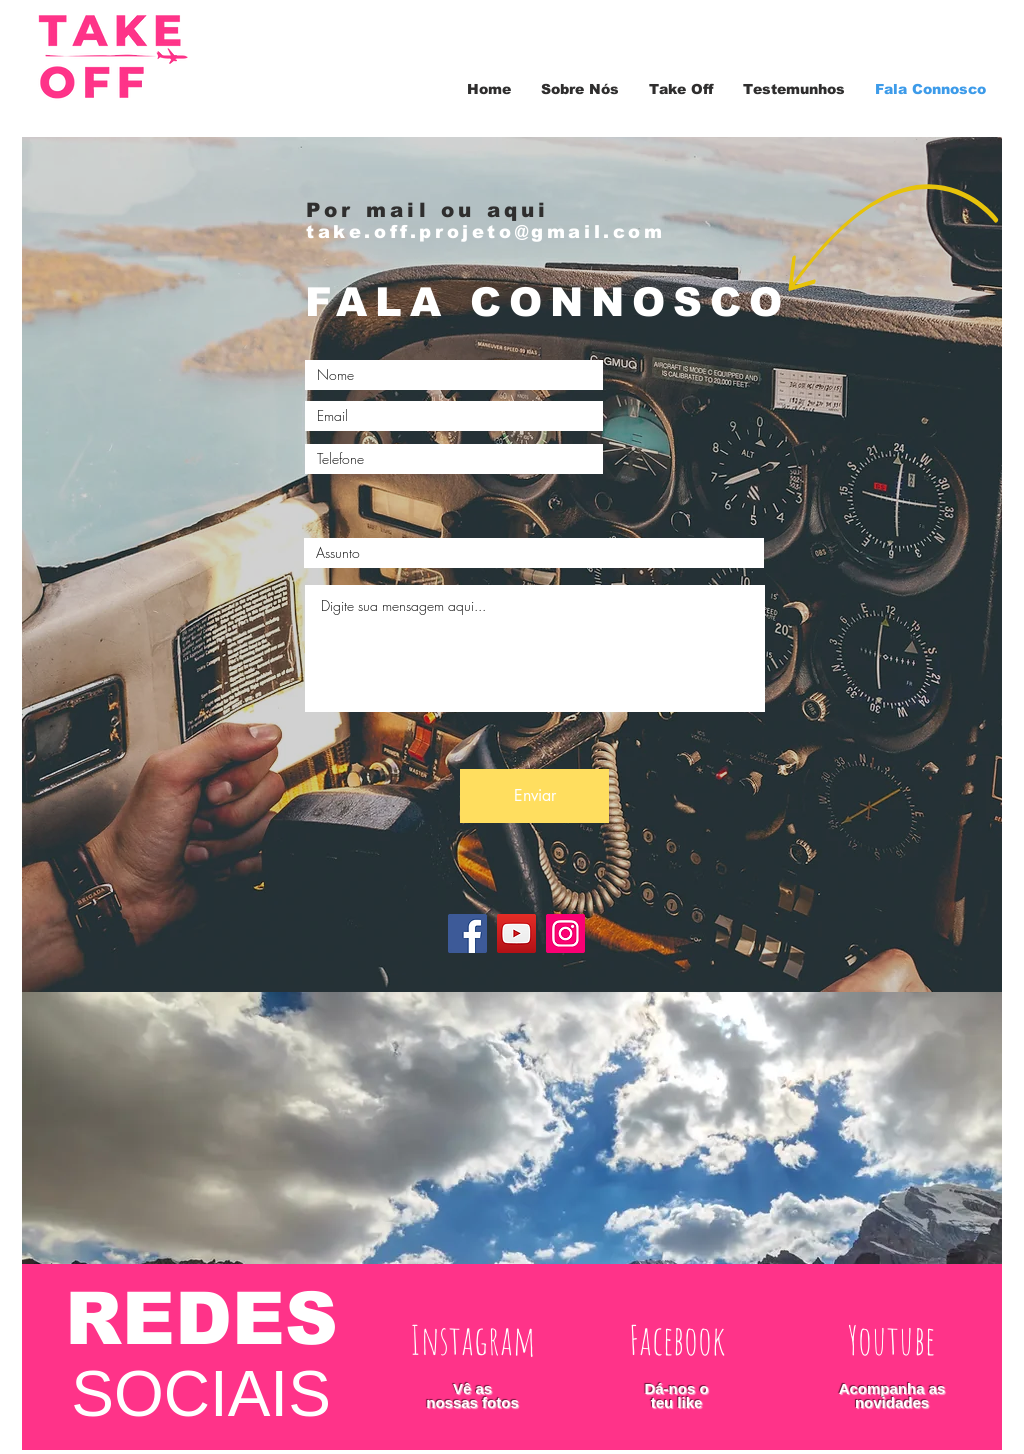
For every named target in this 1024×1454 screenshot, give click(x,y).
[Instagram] (565, 933)
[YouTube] (516, 933)
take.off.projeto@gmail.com (486, 232)
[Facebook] (467, 933)
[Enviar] (534, 796)
